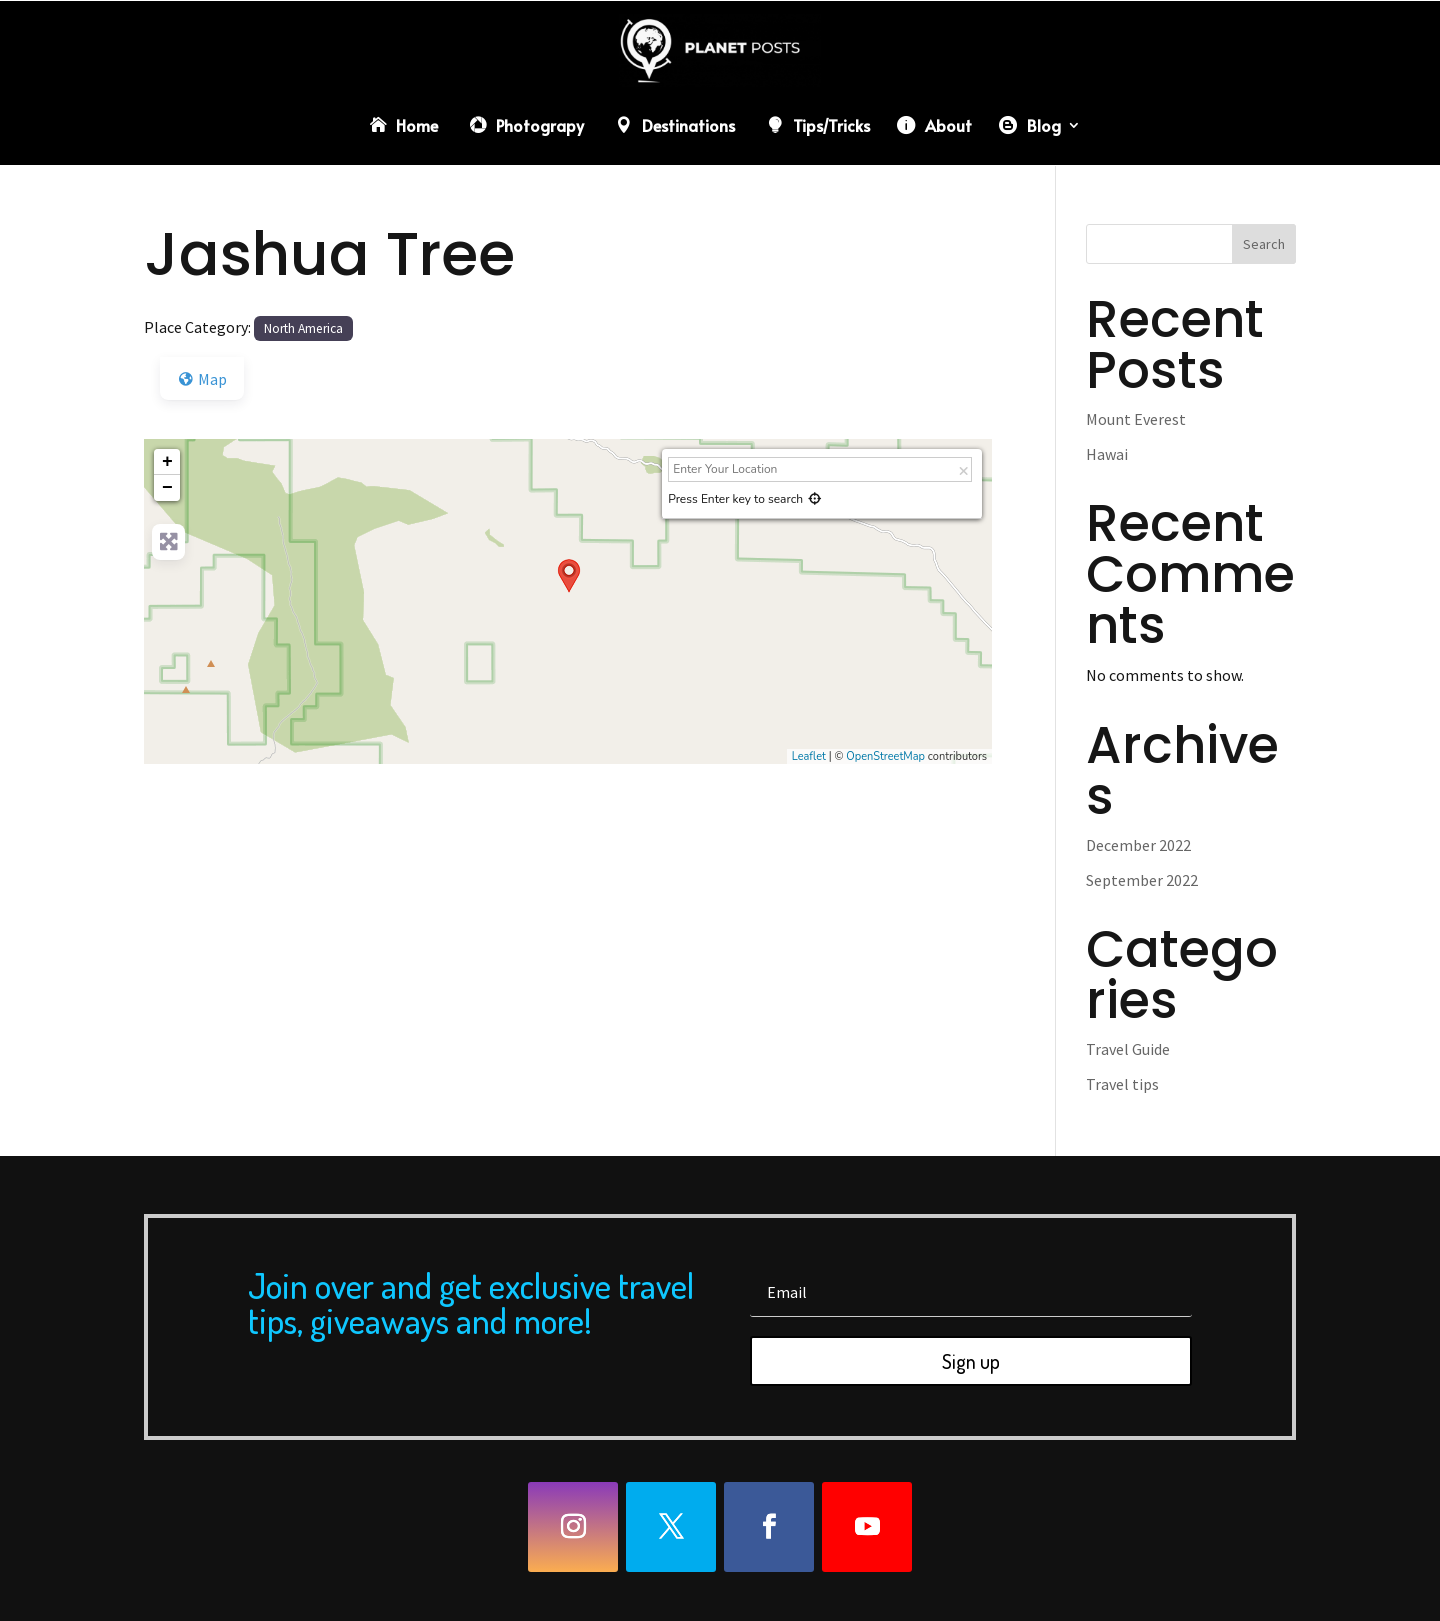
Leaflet (809, 756)
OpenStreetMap (885, 756)
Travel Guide (1128, 1049)
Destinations (688, 125)
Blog (1044, 125)
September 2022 (1142, 880)
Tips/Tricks (831, 125)
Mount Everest (1136, 419)
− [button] (167, 488)
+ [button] (167, 462)
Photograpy (540, 125)
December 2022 (1138, 845)
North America (303, 328)
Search (1264, 244)
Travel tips (1122, 1084)
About (948, 125)
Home (417, 125)
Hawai (1107, 454)
